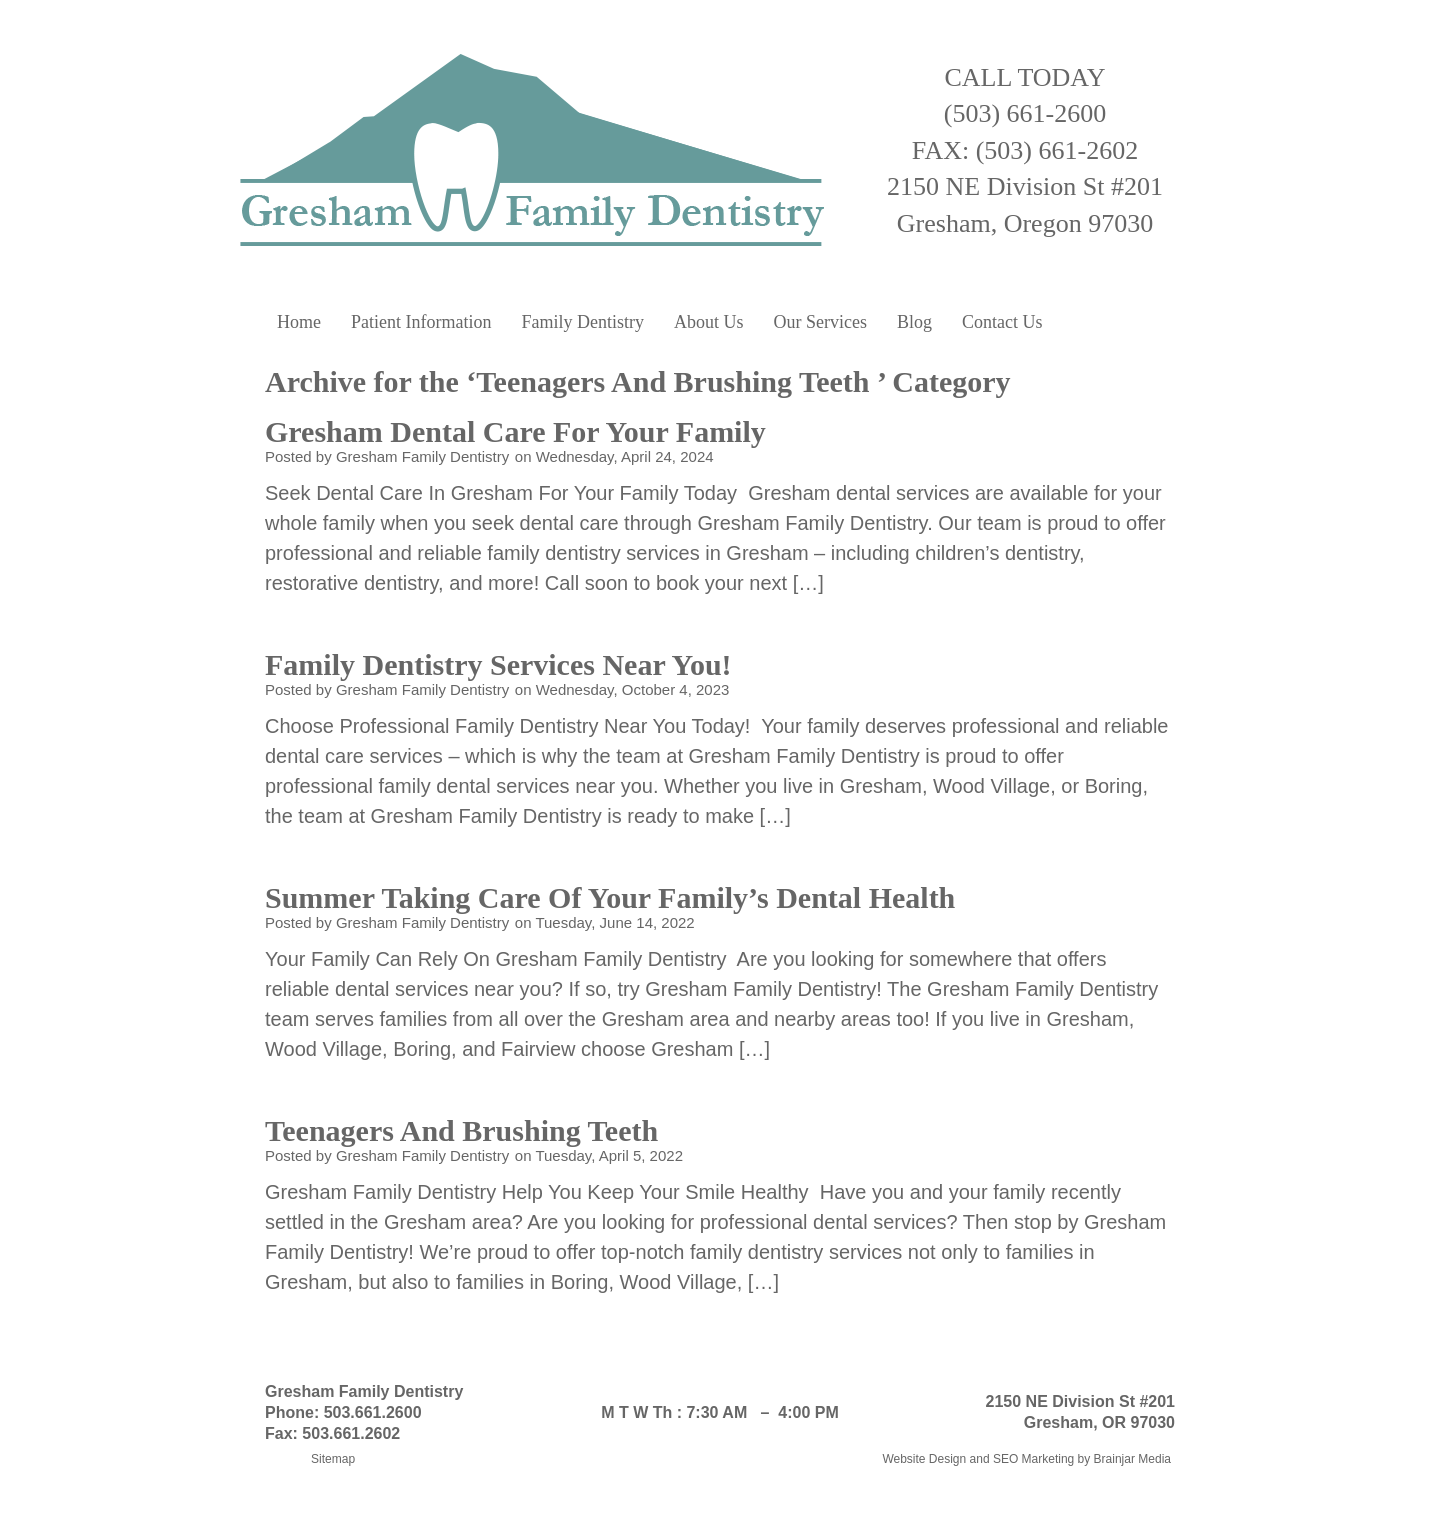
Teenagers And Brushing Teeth (465, 1130)
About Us (709, 322)
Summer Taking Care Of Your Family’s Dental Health (614, 897)
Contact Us (1002, 322)
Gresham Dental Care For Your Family (519, 431)
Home (299, 322)
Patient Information (421, 322)
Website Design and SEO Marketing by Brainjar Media (1026, 1459)
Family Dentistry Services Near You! (502, 664)
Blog (914, 322)
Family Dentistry (582, 322)
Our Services (819, 322)
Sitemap (333, 1459)
